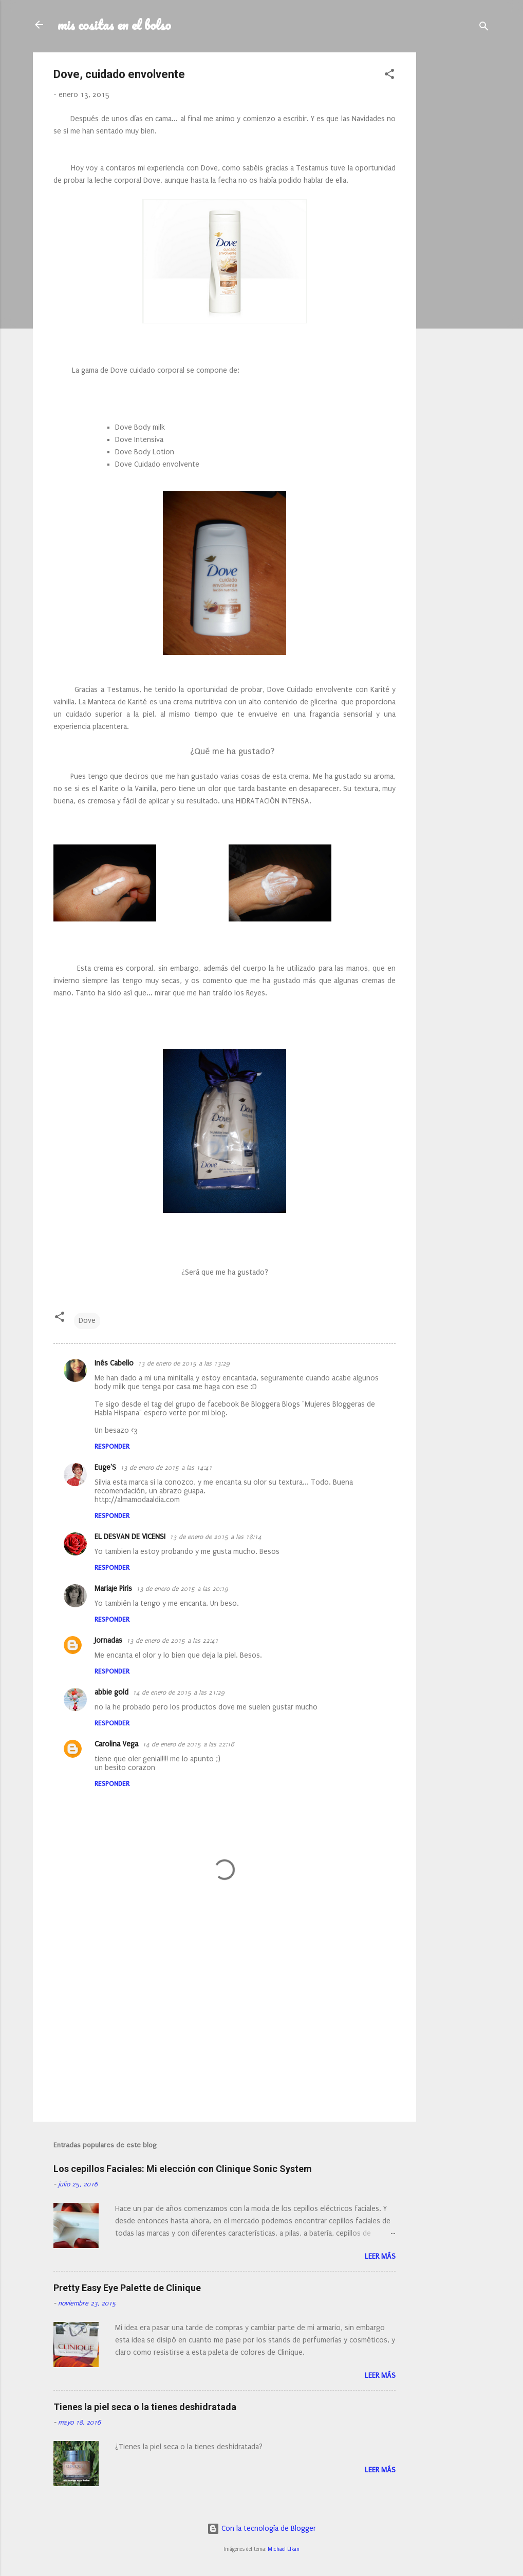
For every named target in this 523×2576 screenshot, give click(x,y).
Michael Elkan (284, 2549)
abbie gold (111, 1692)
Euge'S (105, 1467)
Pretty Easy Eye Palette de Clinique (127, 2287)
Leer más (380, 2256)
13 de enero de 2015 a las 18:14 (216, 1537)
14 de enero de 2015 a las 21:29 (179, 1692)
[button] (389, 76)
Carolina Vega (116, 1744)
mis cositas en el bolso (114, 24)
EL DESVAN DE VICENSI (130, 1536)
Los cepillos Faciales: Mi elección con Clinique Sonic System (182, 2168)
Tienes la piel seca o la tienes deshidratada (144, 2406)
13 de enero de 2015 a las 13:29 (184, 1363)
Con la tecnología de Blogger (261, 2528)
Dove (87, 1320)
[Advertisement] (457, 206)
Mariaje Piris (113, 1588)
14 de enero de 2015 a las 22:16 (188, 1744)
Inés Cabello (114, 1363)
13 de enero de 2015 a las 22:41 (172, 1640)
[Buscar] (484, 28)
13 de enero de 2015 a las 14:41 (166, 1467)
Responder (112, 1446)
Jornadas (108, 1640)
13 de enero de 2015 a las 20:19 (182, 1588)
